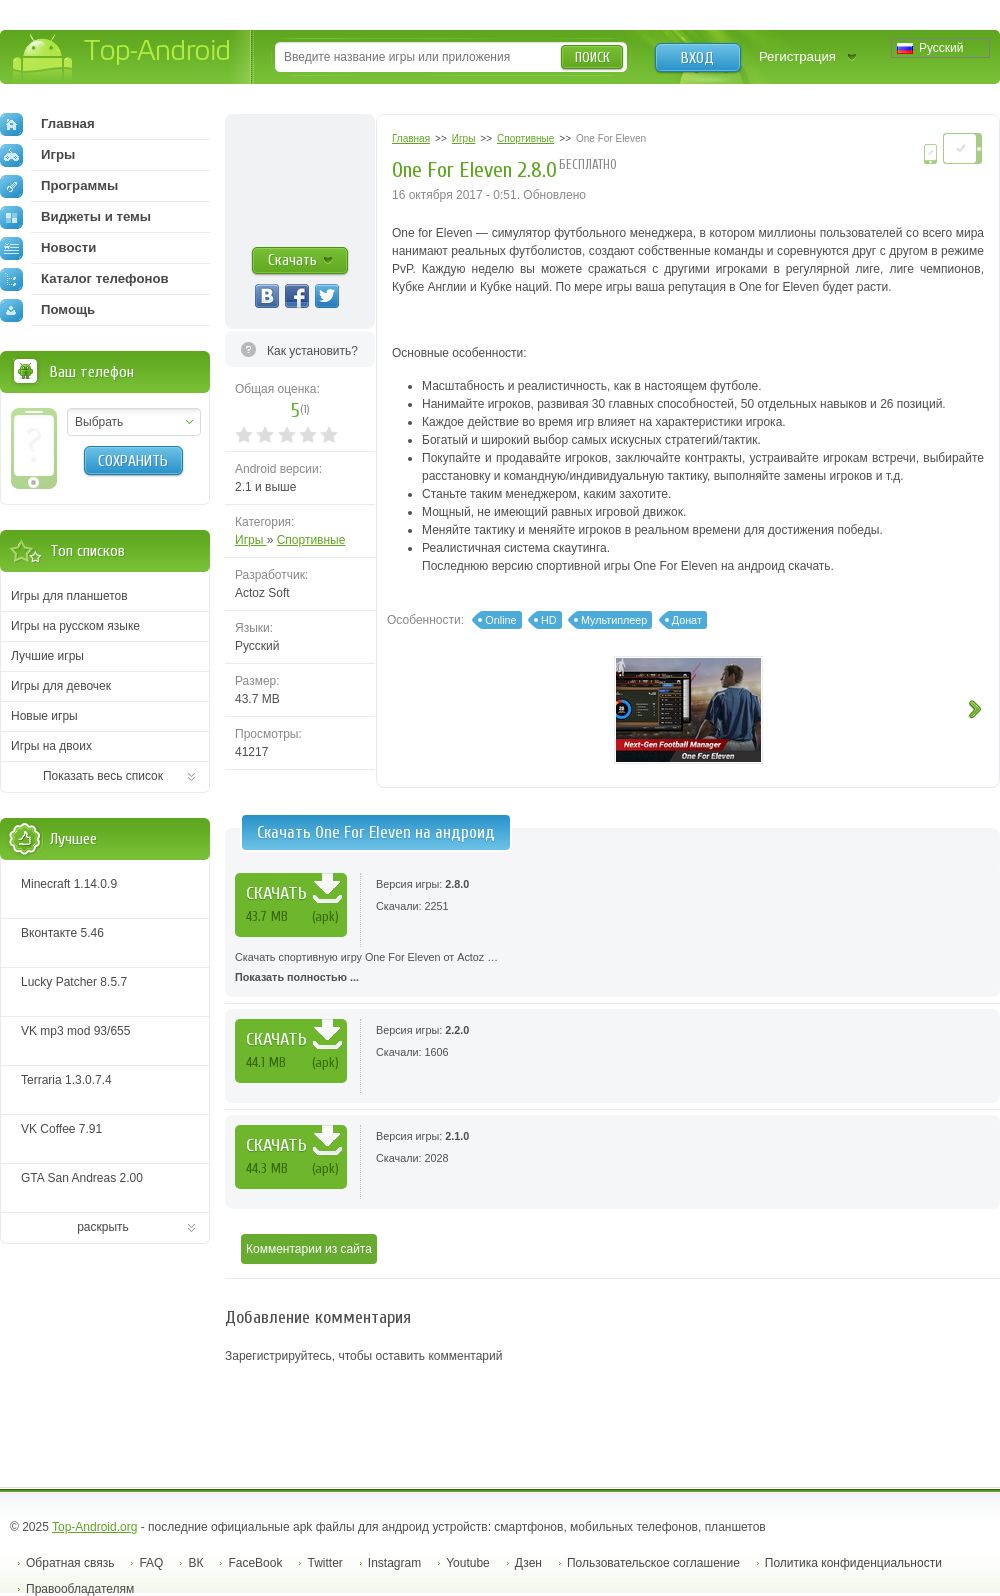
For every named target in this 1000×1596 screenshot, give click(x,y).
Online (500, 620)
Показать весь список (103, 776)
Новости (48, 248)
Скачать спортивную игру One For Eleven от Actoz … (612, 969)
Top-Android (122, 58)
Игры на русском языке (75, 626)
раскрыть (103, 1227)
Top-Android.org (94, 1527)
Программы (59, 186)
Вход (697, 58)
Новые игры (44, 716)
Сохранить (133, 461)
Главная (47, 124)
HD (549, 620)
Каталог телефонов (84, 279)
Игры (251, 540)
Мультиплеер (614, 620)
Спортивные (311, 540)
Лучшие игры (47, 656)
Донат (687, 620)
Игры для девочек (61, 686)
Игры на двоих (51, 746)
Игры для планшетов (69, 596)
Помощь (47, 310)
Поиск (592, 57)
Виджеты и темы (75, 217)
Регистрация (797, 56)
